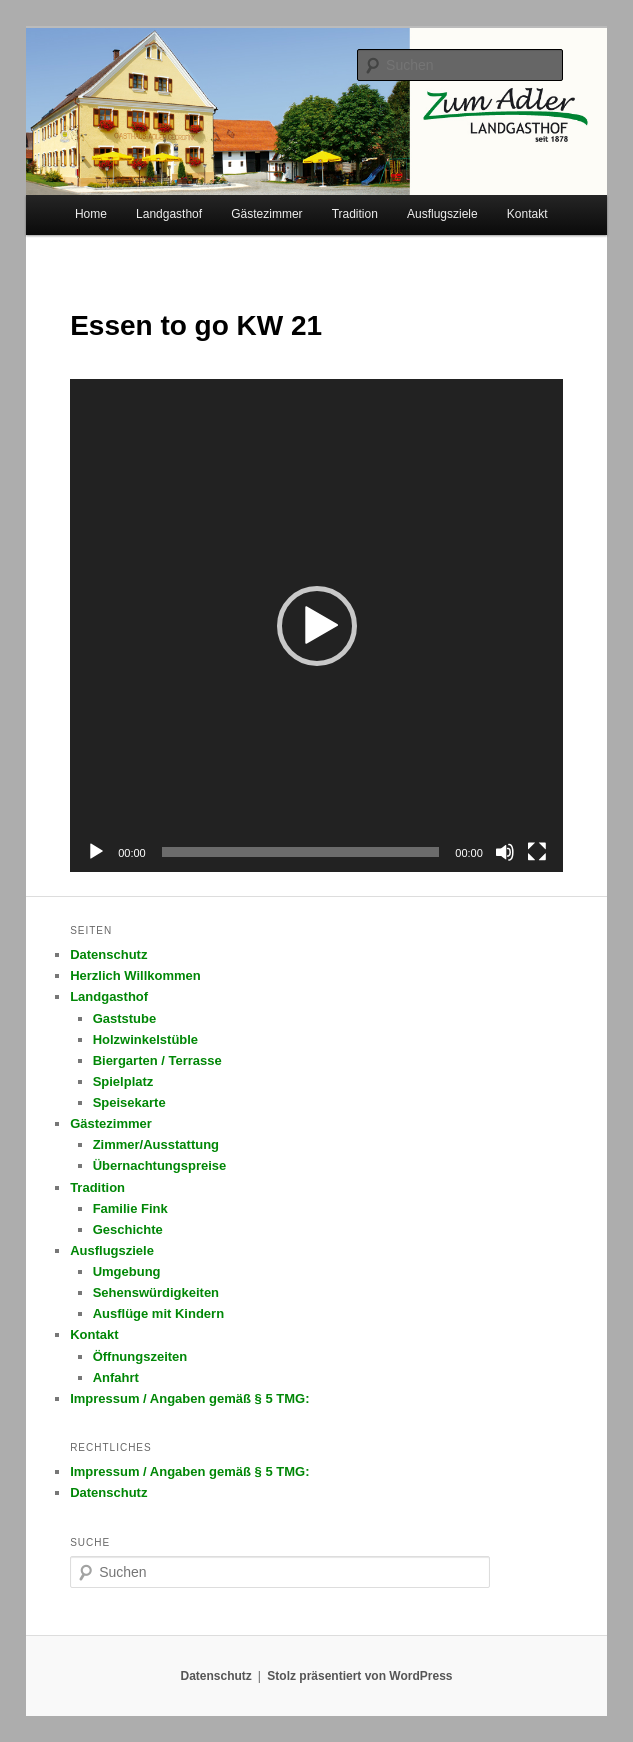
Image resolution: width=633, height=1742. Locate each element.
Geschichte (128, 1229)
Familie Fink (130, 1208)
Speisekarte (129, 1102)
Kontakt (527, 214)
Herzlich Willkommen (135, 975)
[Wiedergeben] (96, 852)
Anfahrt (116, 1377)
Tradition (355, 214)
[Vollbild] (537, 852)
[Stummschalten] (505, 852)
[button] (317, 626)
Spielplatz (123, 1081)
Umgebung (127, 1271)
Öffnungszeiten (140, 1356)
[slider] (301, 852)
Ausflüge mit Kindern (158, 1313)
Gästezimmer (266, 214)
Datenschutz (108, 954)
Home (91, 214)
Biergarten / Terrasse (157, 1060)
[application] (316, 625)
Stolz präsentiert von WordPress (359, 1676)
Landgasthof (169, 214)
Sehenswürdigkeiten (156, 1292)
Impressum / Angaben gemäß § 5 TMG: (189, 1398)
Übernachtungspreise (160, 1165)
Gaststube (125, 1018)
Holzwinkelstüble (145, 1039)
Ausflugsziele (442, 214)
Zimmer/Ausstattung (156, 1144)
